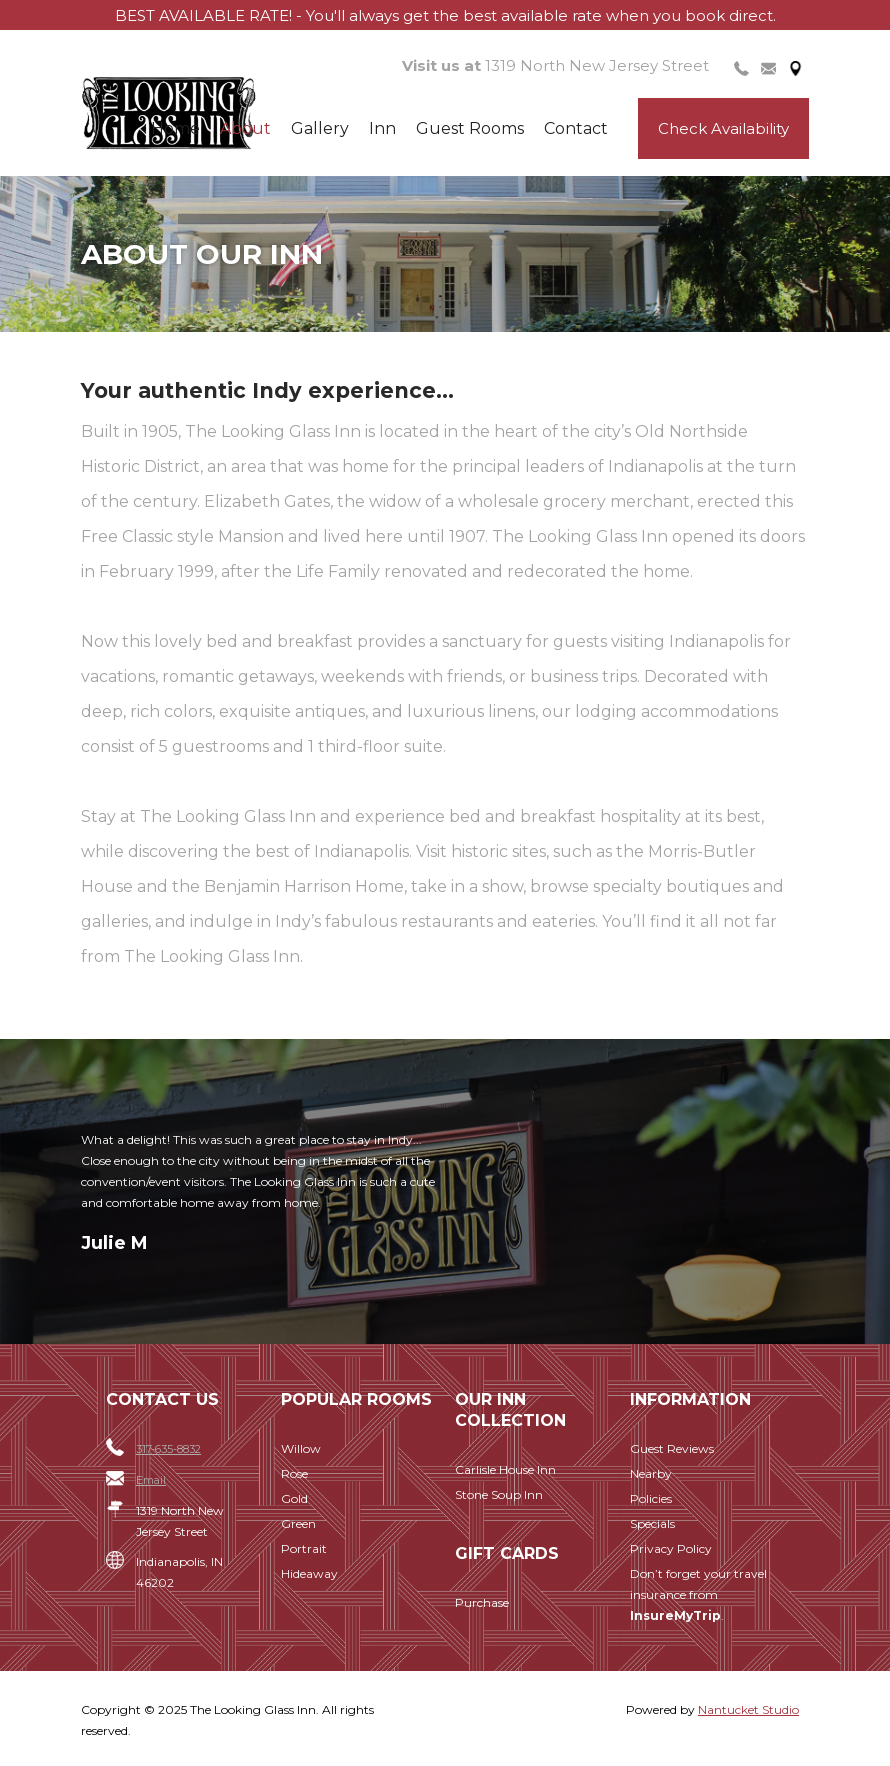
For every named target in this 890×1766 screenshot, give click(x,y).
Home (175, 128)
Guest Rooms (470, 128)
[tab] (741, 66)
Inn (382, 128)
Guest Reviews (672, 1448)
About (245, 128)
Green (298, 1523)
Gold (294, 1498)
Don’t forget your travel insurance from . (698, 1594)
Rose (294, 1473)
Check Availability (723, 128)
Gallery (320, 128)
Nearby (651, 1473)
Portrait (304, 1548)
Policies (651, 1498)
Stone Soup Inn (499, 1494)
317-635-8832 (168, 1449)
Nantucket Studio (748, 1709)
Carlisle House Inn (505, 1469)
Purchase (482, 1602)
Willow (301, 1448)
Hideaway (309, 1573)
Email (151, 1480)
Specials (652, 1523)
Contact (576, 128)
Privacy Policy (671, 1548)
